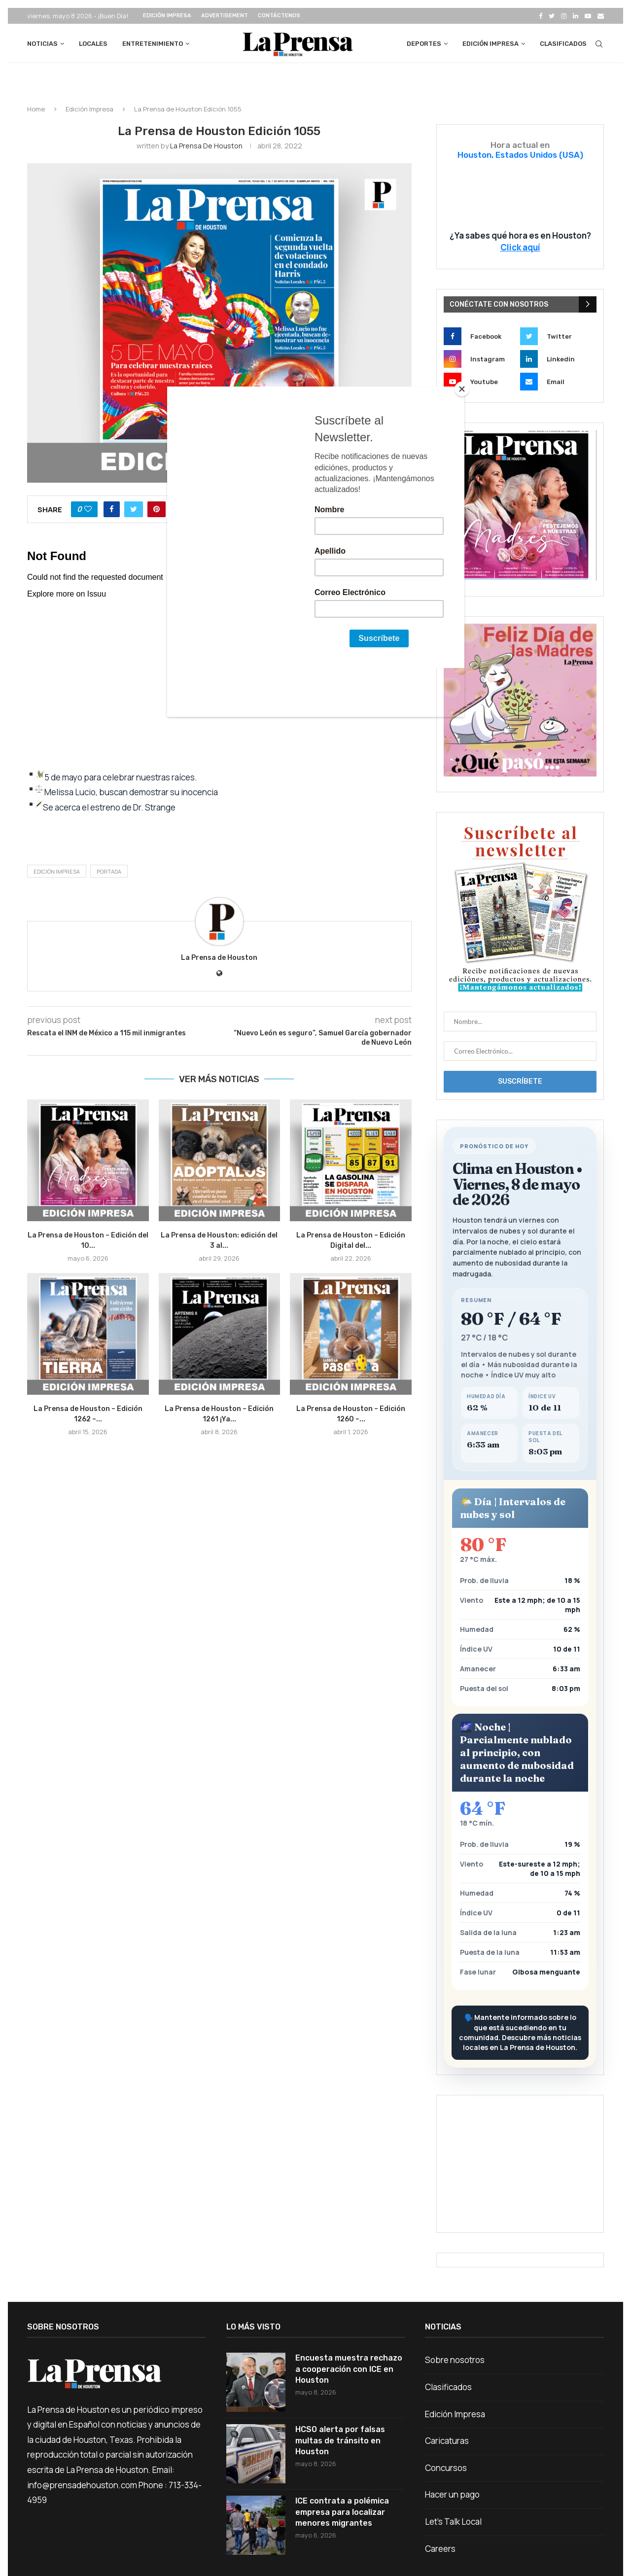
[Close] (462, 389)
